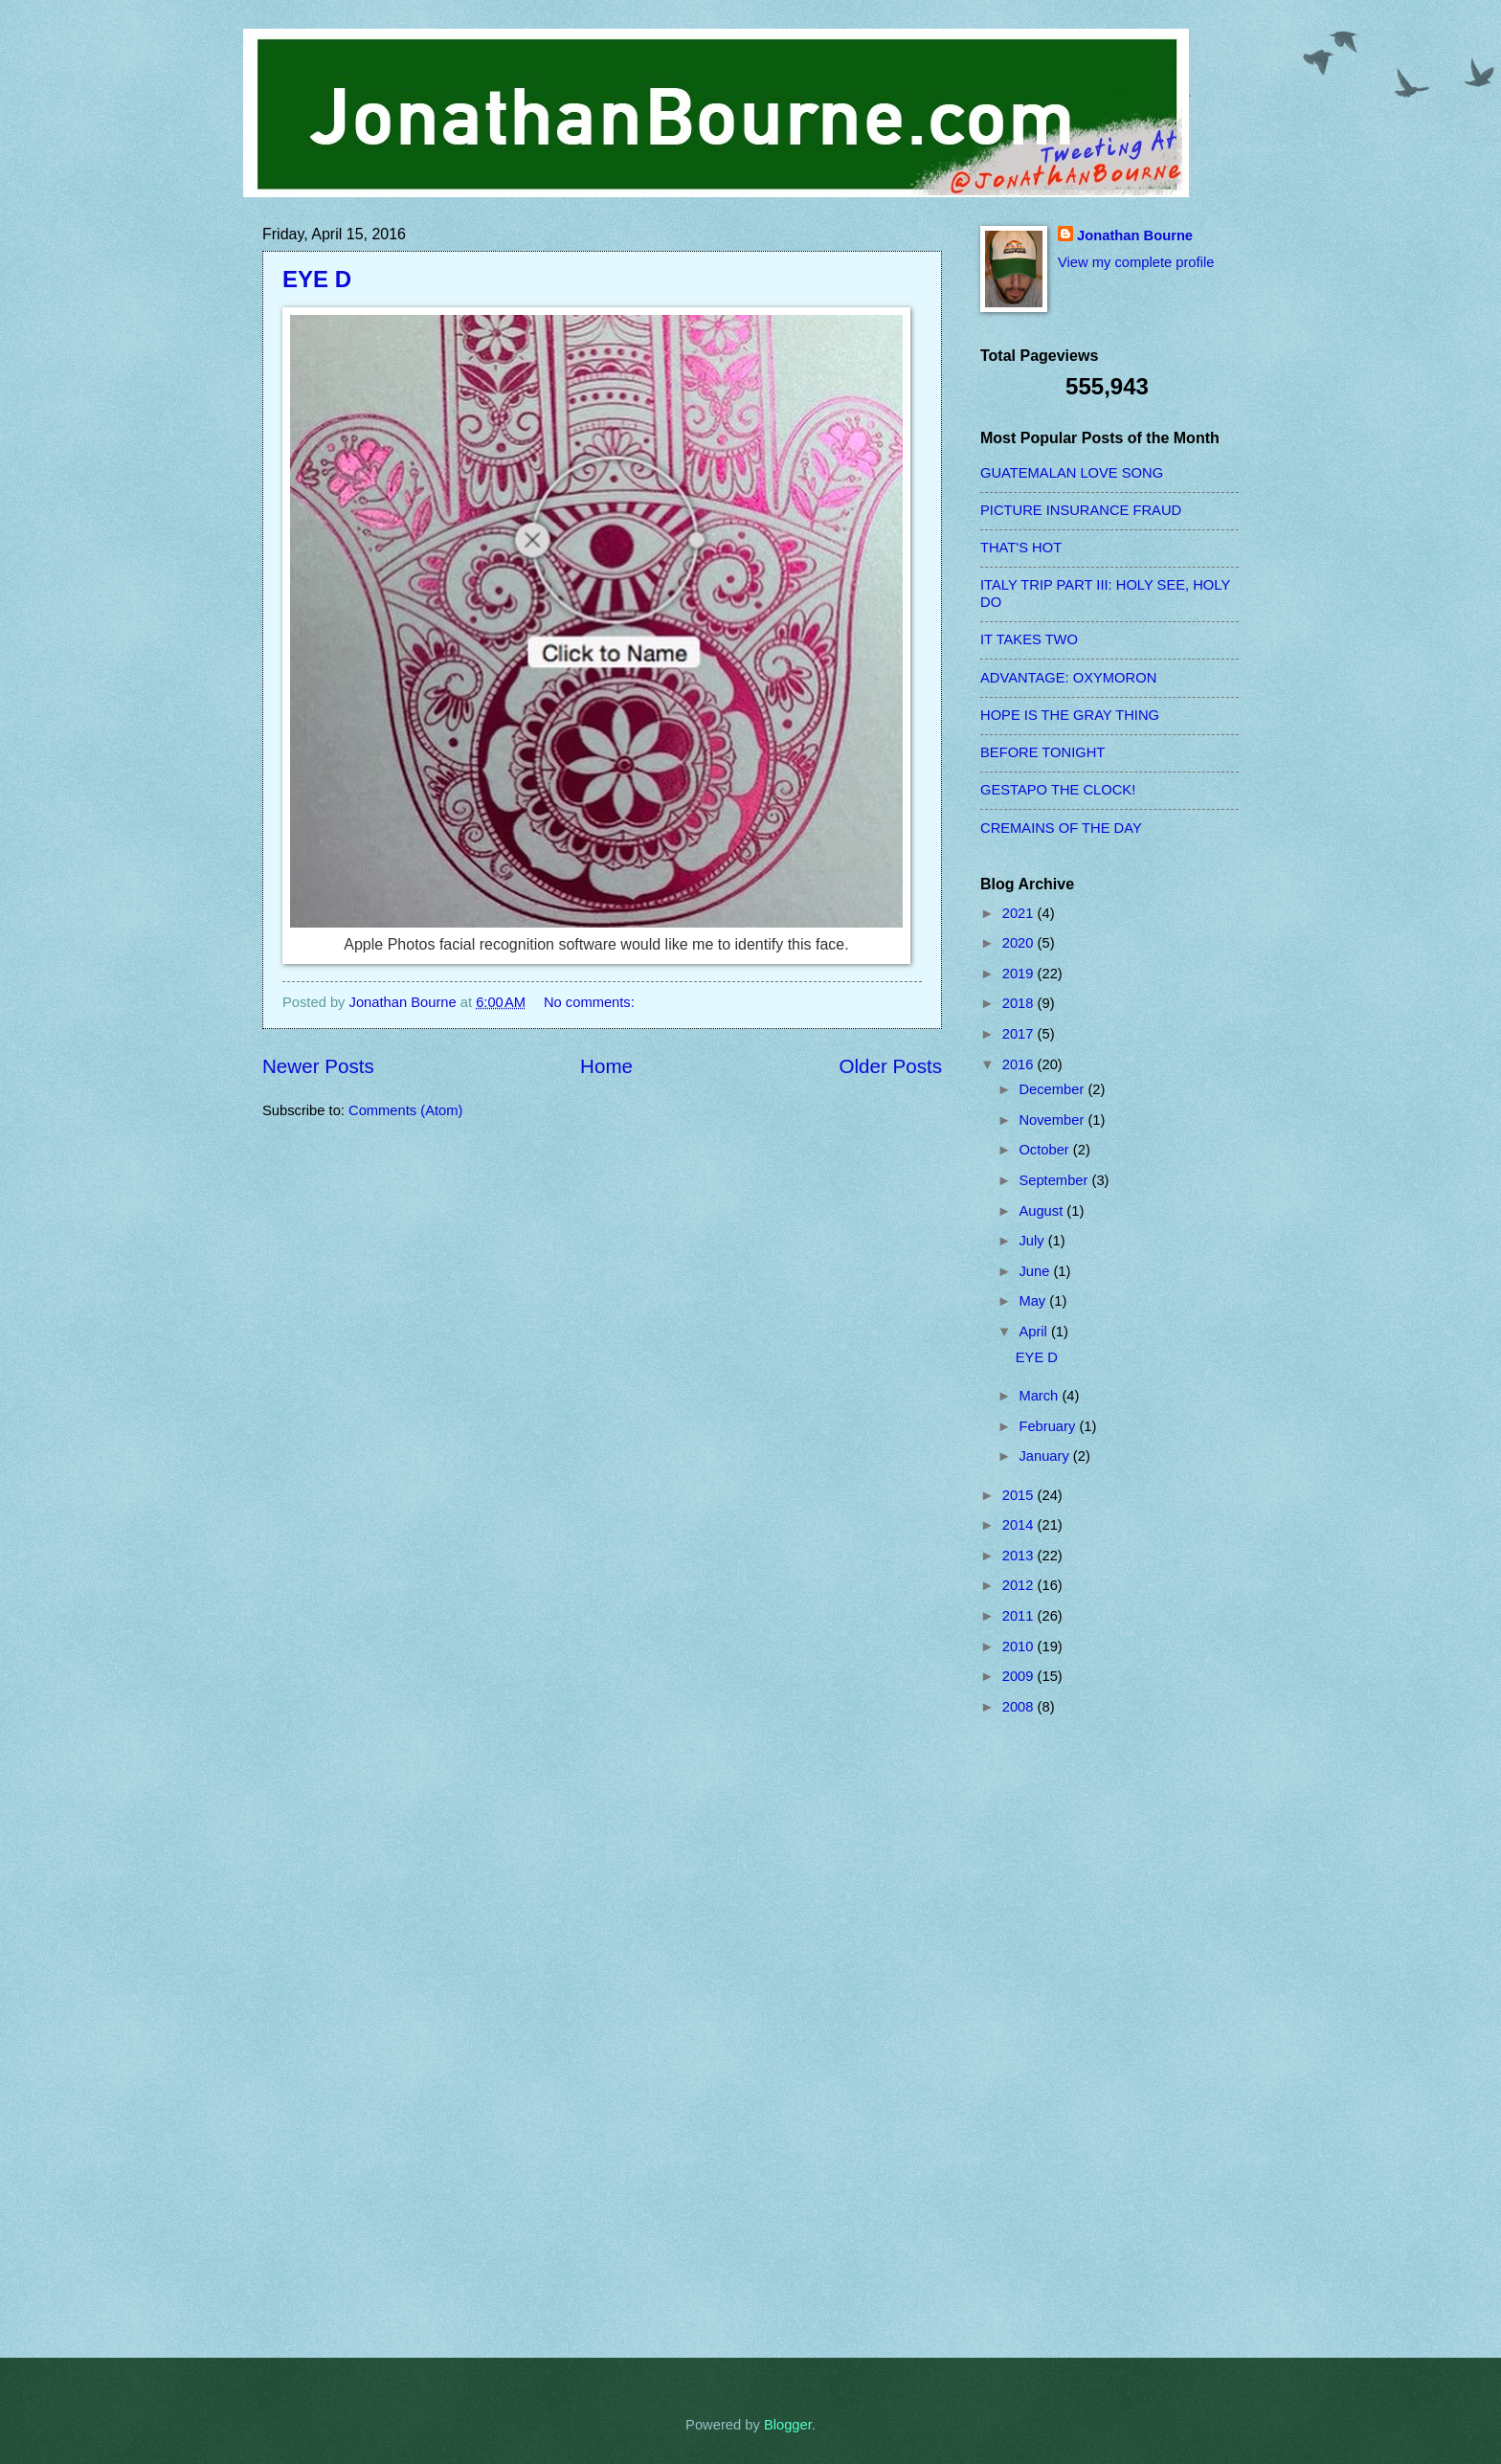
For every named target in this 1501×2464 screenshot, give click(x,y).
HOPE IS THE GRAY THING (1069, 715)
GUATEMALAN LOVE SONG (1071, 473)
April (1035, 1331)
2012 (1020, 1585)
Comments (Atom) (405, 1110)
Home (606, 1066)
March (1040, 1395)
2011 (1020, 1616)
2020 (1020, 943)
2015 (1020, 1495)
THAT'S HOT (1021, 547)
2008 (1020, 1706)
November (1053, 1120)
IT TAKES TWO (1029, 639)
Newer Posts (318, 1066)
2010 (1020, 1646)
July (1033, 1240)
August (1042, 1211)
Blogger (788, 2424)
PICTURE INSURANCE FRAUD (1080, 510)
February (1049, 1426)
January (1045, 1456)
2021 (1020, 913)
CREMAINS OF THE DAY (1061, 828)
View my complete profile (1136, 262)
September (1055, 1180)
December (1053, 1089)
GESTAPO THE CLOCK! (1057, 789)
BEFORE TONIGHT (1042, 752)
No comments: (591, 1002)
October (1045, 1149)
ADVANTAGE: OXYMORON (1068, 677)
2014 (1020, 1525)
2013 (1020, 1555)
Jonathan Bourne (1135, 235)
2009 (1020, 1676)
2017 (1020, 1034)
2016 (1020, 1064)
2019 (1020, 973)
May (1034, 1301)
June (1036, 1271)
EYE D (316, 279)
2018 (1020, 1003)
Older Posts (890, 1066)
